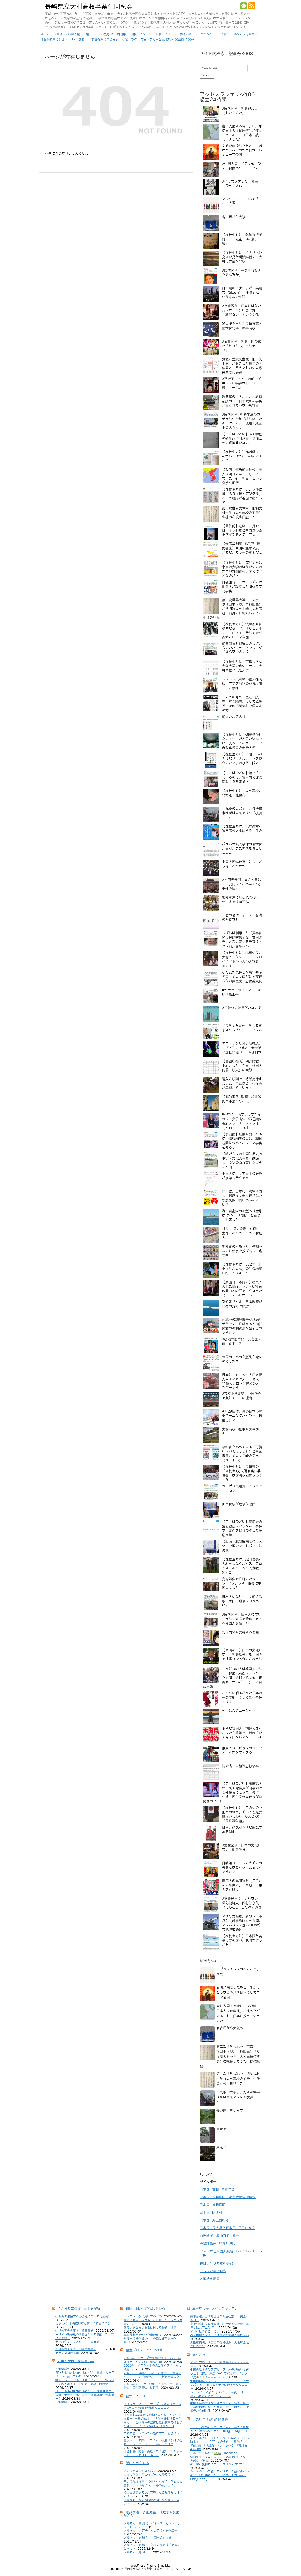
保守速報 (199, 2354)
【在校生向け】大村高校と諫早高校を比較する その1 (242, 831)
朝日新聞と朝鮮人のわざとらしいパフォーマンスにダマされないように (242, 647)
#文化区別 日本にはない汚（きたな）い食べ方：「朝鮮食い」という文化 (241, 310)
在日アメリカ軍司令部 (216, 2263)
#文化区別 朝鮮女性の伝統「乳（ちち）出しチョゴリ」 (242, 346)
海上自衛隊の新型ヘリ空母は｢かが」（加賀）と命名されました (242, 1215)
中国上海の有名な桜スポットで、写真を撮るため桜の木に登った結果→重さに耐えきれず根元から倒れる (219, 2407)
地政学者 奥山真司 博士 (219, 2236)
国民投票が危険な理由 (238, 1504)
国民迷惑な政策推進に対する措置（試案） (151, 2327)
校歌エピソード (166, 34)
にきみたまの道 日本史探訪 (78, 2308)
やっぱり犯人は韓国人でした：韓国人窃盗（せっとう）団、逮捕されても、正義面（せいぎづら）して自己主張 (232, 1677)
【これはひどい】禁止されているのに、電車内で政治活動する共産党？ (242, 777)
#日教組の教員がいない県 (241, 1008)
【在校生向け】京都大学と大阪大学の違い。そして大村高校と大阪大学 (242, 666)
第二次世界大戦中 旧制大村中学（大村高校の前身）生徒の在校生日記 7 (242, 512)
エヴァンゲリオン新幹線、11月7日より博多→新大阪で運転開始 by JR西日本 (242, 1048)
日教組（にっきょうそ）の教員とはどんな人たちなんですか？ (242, 1867)
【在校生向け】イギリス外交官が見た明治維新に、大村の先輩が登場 (242, 257)
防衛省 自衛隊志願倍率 (240, 1766)
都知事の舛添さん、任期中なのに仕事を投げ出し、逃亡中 (242, 1251)
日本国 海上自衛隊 (214, 2220)
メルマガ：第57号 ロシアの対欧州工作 (150, 2530)
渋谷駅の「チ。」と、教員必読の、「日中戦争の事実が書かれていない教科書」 (242, 401)
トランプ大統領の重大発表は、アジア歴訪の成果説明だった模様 (242, 684)
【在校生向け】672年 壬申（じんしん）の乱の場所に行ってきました (242, 1269)
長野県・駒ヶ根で (229, 2110)
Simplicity (164, 2565)
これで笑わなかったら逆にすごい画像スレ (151, 2433)
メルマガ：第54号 (137, 2552)
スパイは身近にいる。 (204, 2331)
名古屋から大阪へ (235, 217)
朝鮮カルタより (233, 717)
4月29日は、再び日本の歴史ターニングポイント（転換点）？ (242, 1416)
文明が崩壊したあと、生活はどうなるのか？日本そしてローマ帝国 (242, 150)
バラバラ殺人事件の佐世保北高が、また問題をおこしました (242, 848)
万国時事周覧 (210, 2279)
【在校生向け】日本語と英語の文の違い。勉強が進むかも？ (242, 1940)
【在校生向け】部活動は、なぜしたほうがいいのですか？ (242, 456)
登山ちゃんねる (137, 2463)
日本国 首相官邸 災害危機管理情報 (228, 2197)
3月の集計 (62, 2369)
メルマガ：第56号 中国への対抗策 (147, 2537)
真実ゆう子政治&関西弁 (210, 2419)
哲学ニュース (136, 2396)
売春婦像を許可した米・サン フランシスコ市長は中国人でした (242, 1583)
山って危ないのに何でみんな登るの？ (148, 2474)
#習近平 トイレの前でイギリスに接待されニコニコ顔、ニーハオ (242, 383)
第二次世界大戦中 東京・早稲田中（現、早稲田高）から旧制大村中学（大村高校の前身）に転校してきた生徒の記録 (232, 608)
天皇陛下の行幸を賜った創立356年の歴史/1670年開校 (90, 34)
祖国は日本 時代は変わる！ (147, 2308)
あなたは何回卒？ (245, 34)
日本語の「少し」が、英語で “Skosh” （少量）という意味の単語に (242, 292)
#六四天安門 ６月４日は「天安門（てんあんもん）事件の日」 (242, 884)
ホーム (45, 34)
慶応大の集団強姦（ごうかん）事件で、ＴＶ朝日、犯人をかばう (242, 1885)
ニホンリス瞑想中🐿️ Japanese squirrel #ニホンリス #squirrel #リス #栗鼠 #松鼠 (219, 2456)
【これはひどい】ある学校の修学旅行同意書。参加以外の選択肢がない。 (242, 438)
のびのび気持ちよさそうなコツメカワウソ (218, 2464)
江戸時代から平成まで (103, 39)
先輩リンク (129, 39)
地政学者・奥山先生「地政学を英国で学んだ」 (149, 2514)
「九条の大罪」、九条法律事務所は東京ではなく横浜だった (242, 813)
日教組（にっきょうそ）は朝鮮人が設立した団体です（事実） (242, 586)
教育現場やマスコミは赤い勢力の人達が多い (219, 2335)
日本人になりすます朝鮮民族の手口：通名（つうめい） (242, 1601)
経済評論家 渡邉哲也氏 (218, 2243)
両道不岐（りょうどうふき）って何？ (205, 34)
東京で (221, 2147)
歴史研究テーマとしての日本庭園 (77, 2342)
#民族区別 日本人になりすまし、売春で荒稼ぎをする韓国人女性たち (242, 1619)
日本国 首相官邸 (213, 2205)
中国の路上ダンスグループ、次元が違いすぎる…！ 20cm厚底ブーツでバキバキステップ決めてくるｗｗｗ (219, 2373)
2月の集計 (62, 2402)
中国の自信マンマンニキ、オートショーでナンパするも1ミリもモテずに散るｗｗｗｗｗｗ (219, 2384)
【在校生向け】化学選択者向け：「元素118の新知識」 (242, 239)
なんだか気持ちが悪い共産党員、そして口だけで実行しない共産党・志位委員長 (242, 977)
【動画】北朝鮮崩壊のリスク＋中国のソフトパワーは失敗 (242, 1546)
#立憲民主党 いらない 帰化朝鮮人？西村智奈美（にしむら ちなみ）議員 (241, 1903)
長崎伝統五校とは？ (54, 39)
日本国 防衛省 (211, 2212)
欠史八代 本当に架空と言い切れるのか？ (82, 2323)
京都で (221, 2129)
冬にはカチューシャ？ (238, 1711)
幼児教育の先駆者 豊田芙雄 (74, 2330)
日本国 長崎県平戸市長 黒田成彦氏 (227, 2228)
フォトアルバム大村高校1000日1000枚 (168, 39)
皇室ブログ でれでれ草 (144, 2350)
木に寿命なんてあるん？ (140, 2470)
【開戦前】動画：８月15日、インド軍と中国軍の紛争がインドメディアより (242, 530)
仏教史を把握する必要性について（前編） (83, 2316)
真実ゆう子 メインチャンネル (215, 2308)
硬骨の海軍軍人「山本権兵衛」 (75, 2349)
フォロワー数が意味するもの (143, 2316)
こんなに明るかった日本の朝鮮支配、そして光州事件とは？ (242, 1697)
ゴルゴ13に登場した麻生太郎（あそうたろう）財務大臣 (242, 1233)
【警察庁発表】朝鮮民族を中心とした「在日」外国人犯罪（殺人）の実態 (242, 1065)
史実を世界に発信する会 (75, 2361)
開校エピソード (141, 34)
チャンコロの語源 (67, 2352)
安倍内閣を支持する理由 (240, 1632)
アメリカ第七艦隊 (213, 2271)
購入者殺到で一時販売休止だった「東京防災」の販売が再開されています (242, 1083)
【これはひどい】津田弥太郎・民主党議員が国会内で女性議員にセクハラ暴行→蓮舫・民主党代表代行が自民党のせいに (232, 1792)
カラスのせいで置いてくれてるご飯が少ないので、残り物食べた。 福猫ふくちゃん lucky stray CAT (219, 2475)
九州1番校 (78, 39)
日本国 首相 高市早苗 (217, 2189)
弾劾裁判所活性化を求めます (143, 2334)
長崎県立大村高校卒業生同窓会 (89, 6)
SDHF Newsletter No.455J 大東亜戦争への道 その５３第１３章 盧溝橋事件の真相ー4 (84, 2394)
